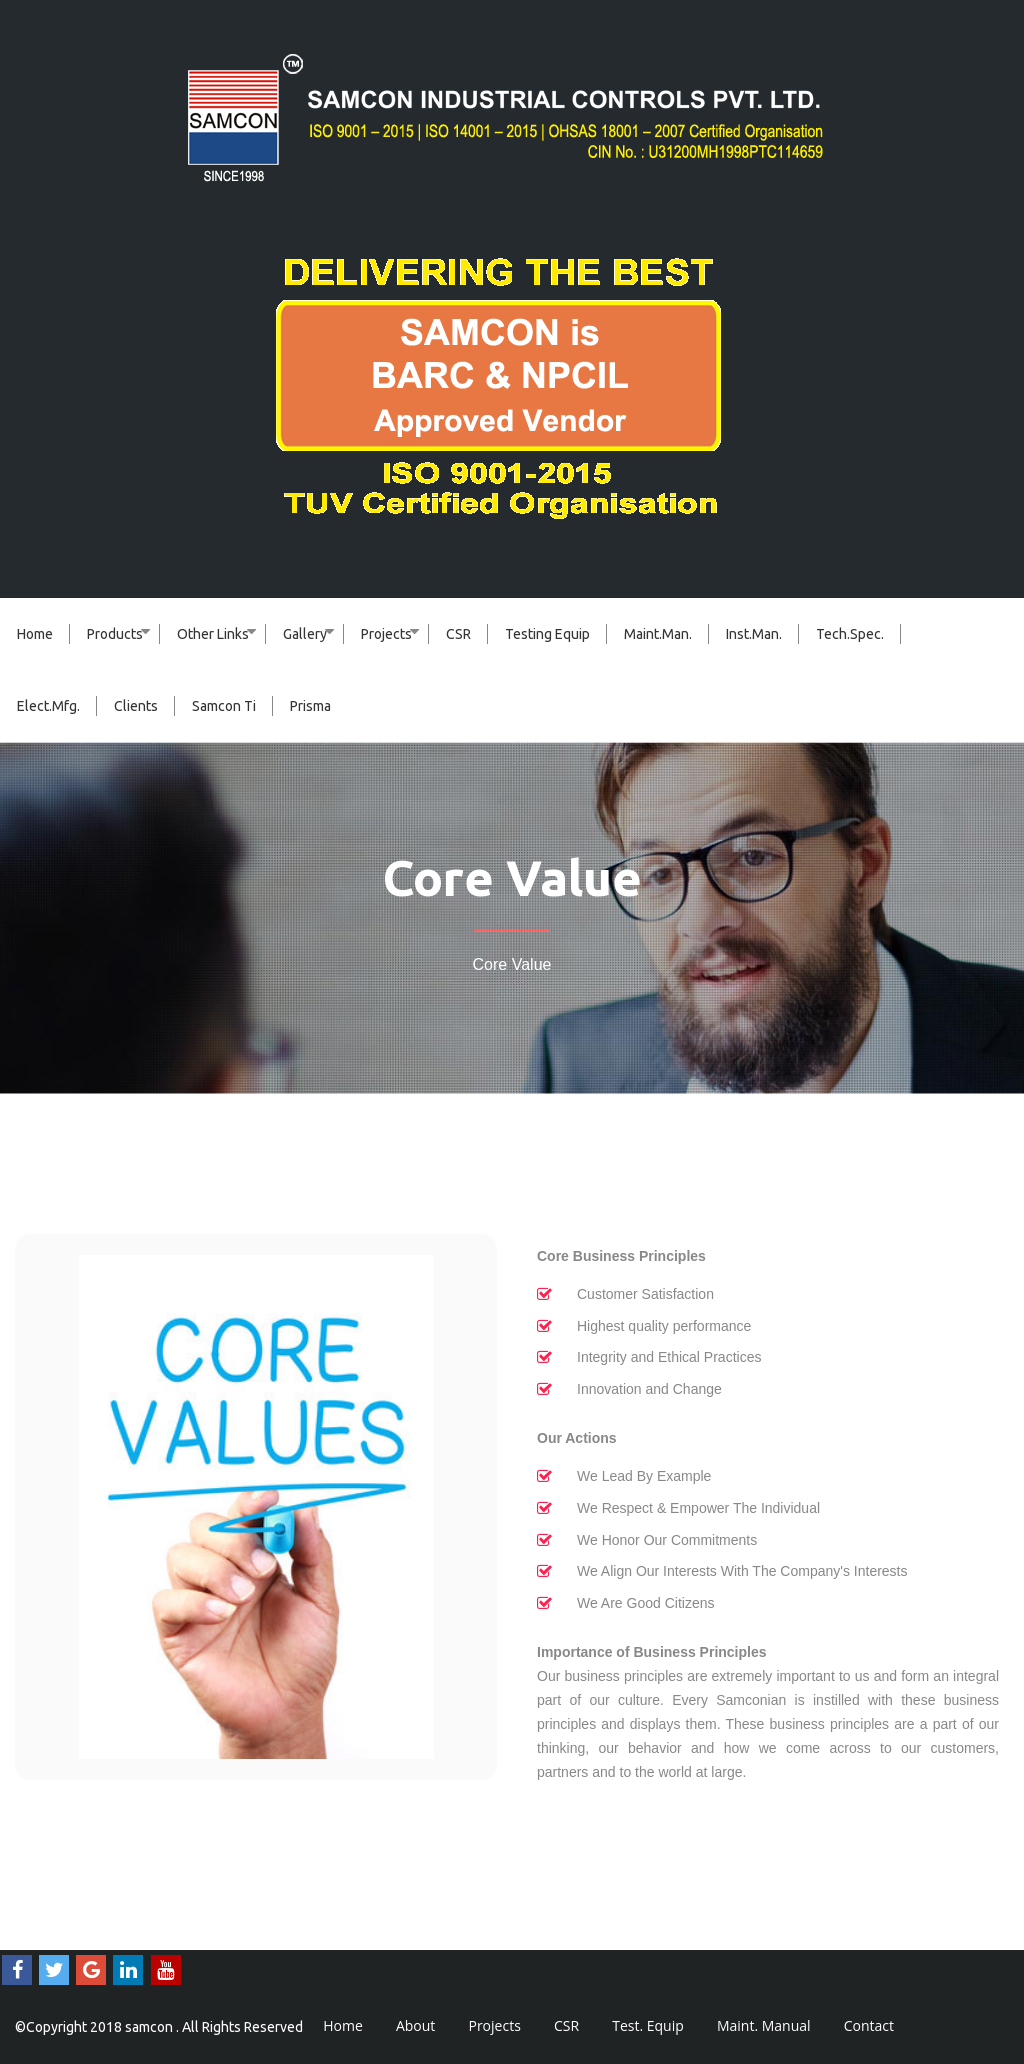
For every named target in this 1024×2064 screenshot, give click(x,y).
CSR (458, 634)
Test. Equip (648, 2025)
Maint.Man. (658, 634)
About (415, 2025)
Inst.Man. (754, 634)
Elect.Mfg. (48, 706)
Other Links (213, 634)
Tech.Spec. (850, 634)
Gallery (305, 634)
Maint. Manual (764, 2025)
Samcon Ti (224, 706)
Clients (136, 706)
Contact (869, 2025)
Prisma (310, 706)
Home (35, 634)
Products (115, 634)
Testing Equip (547, 634)
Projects (386, 634)
